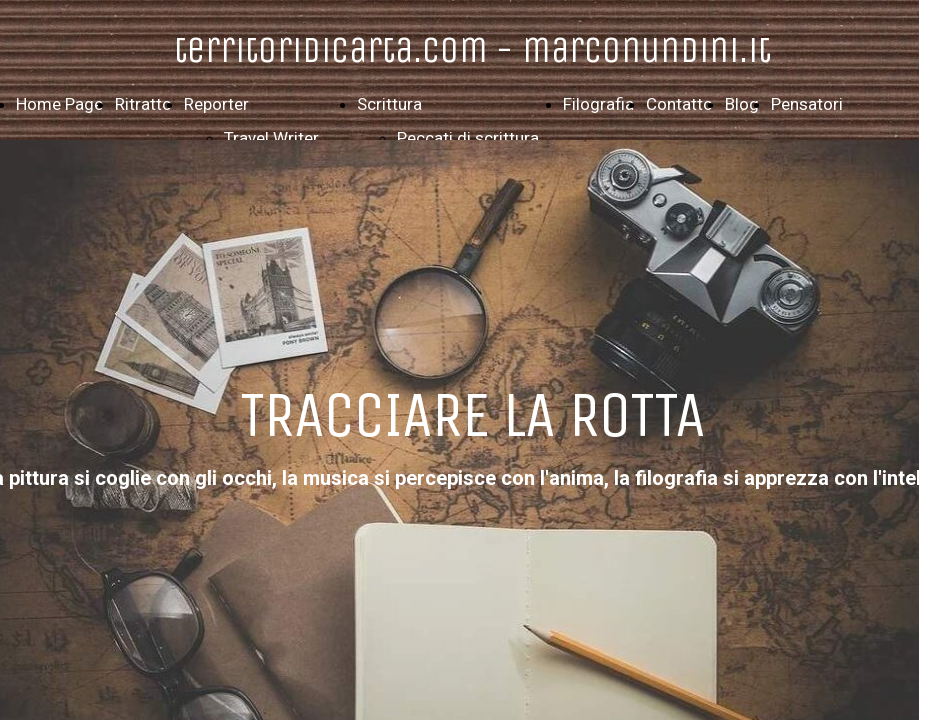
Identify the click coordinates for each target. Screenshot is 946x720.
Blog (742, 104)
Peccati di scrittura (468, 138)
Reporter (216, 104)
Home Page (59, 104)
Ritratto (143, 104)
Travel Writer (271, 138)
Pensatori (807, 104)
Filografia (598, 104)
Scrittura (389, 104)
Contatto (679, 104)
